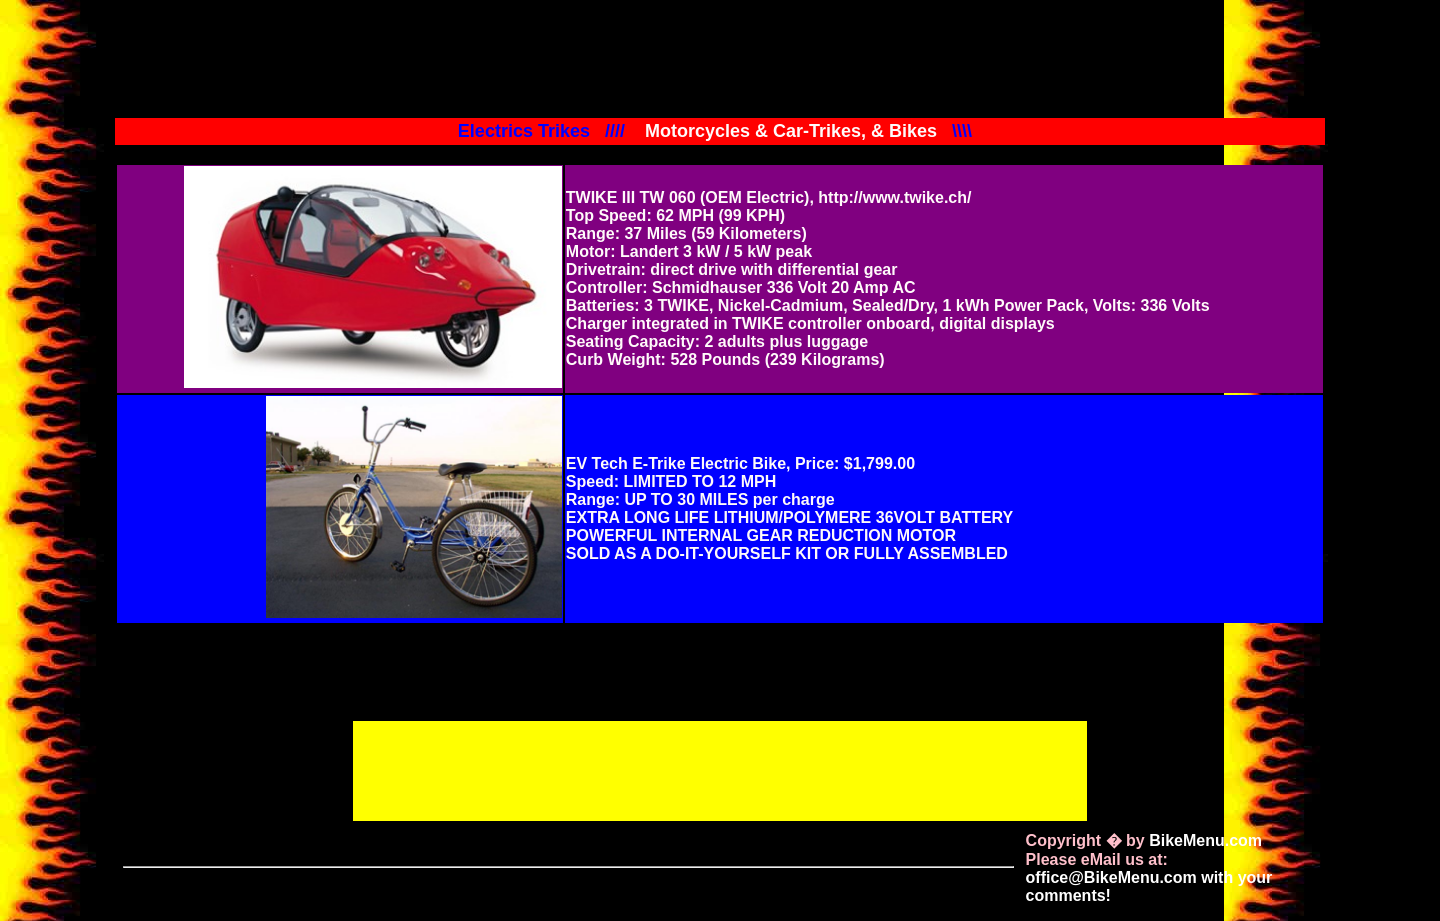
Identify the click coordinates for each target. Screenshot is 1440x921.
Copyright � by (1144, 840)
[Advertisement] (720, 769)
